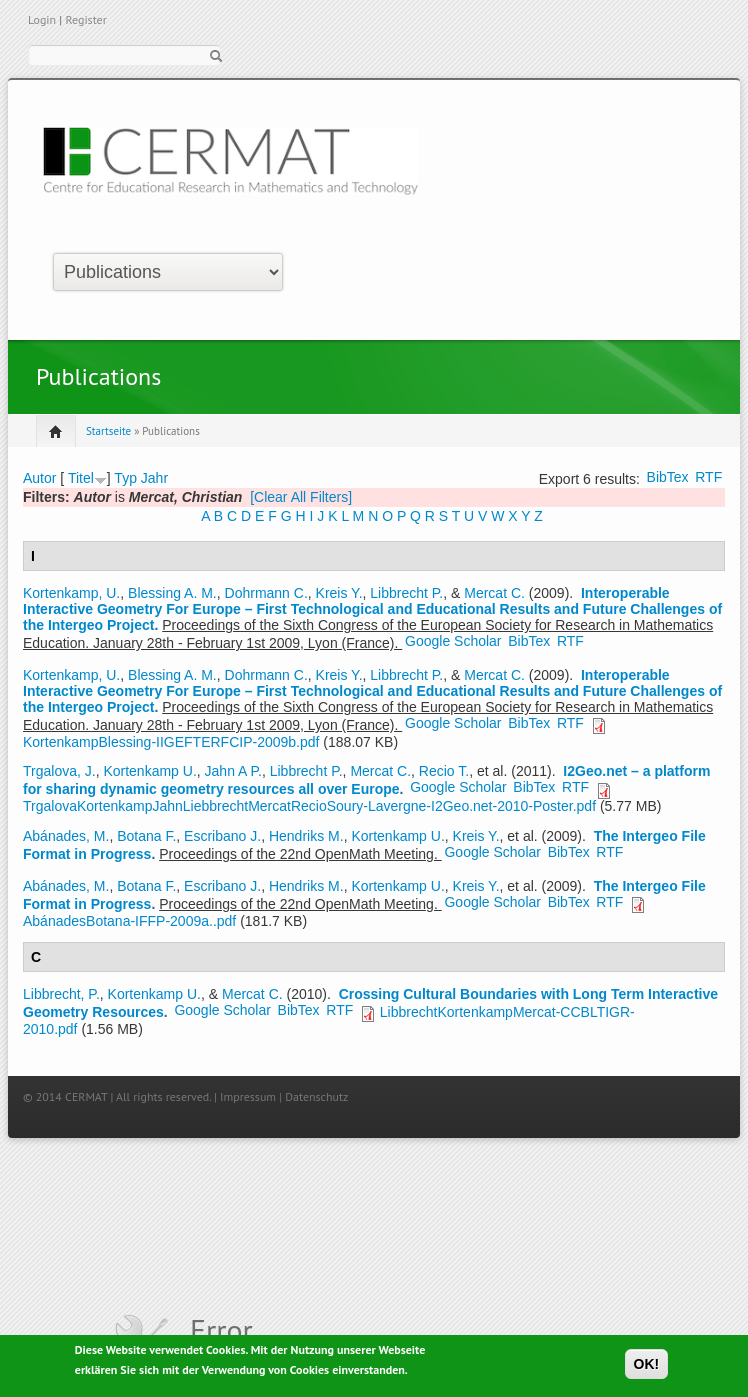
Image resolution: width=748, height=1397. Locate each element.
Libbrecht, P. (61, 994)
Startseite (108, 431)
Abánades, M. (66, 836)
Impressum (248, 1096)
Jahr (154, 478)
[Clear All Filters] (301, 497)
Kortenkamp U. (149, 771)
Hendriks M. (306, 836)
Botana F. (146, 836)
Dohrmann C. (266, 593)
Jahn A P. (233, 771)
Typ (125, 478)
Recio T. (444, 771)
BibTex (668, 477)
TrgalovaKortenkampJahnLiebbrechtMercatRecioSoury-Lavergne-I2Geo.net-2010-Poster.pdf (309, 806)
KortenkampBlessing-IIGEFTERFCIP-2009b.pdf (171, 742)
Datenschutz (316, 1096)
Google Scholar (453, 641)
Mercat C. (494, 593)
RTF (708, 477)
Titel (81, 478)
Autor (39, 478)
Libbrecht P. (406, 593)
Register (85, 19)
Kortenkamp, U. (71, 593)
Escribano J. (222, 836)
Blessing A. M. (172, 593)
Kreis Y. (339, 593)
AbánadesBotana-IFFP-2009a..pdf (129, 921)
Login (42, 19)
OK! (647, 1367)
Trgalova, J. (59, 771)
